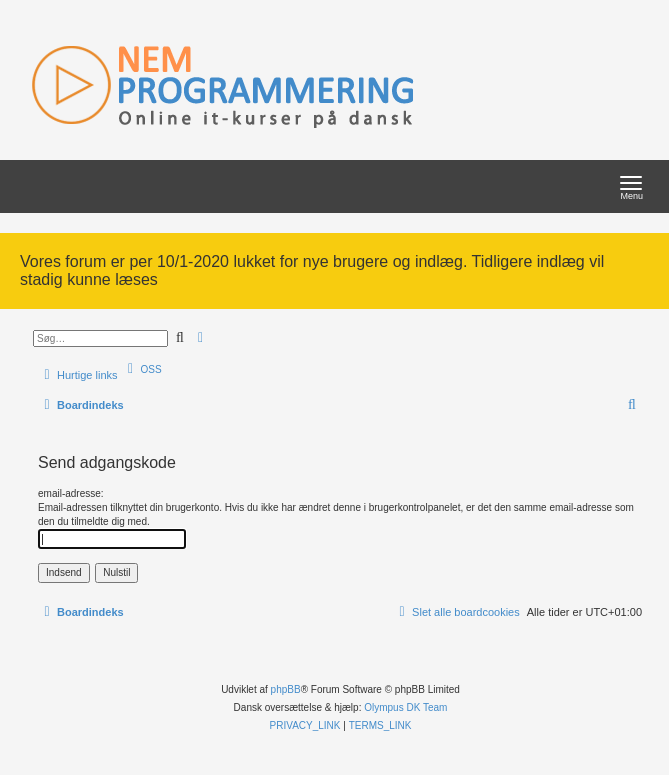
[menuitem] (142, 369)
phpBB (286, 689)
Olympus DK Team (405, 707)
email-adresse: (71, 493)
